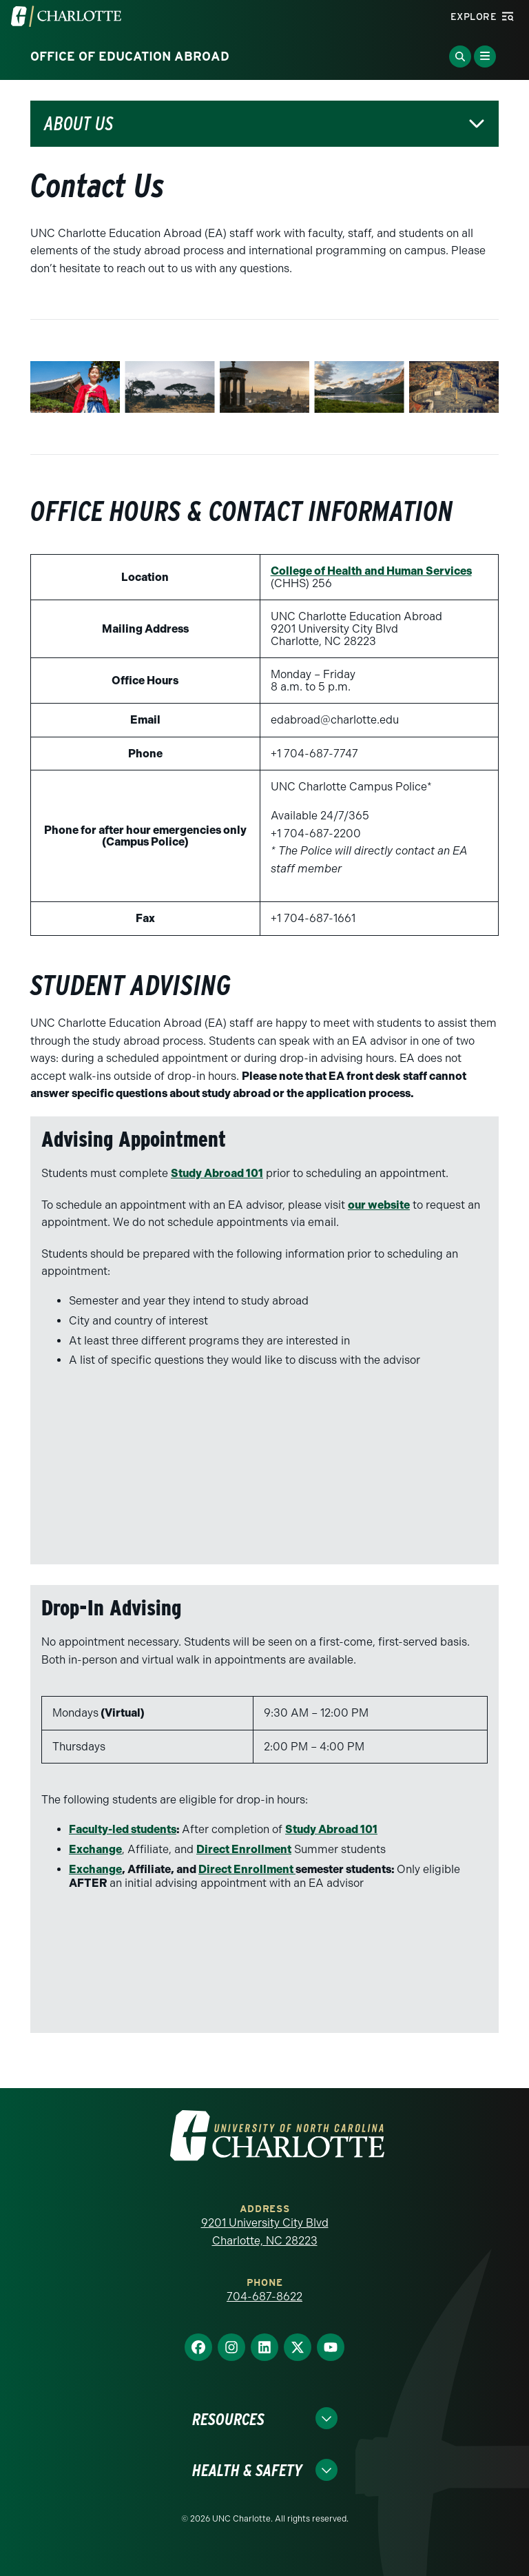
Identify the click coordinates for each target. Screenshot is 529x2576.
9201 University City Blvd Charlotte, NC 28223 (265, 2231)
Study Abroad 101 (217, 1173)
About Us (78, 123)
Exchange (95, 1849)
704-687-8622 (264, 2296)
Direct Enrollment (243, 1849)
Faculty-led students (122, 1829)
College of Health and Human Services (371, 570)
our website (379, 1205)
